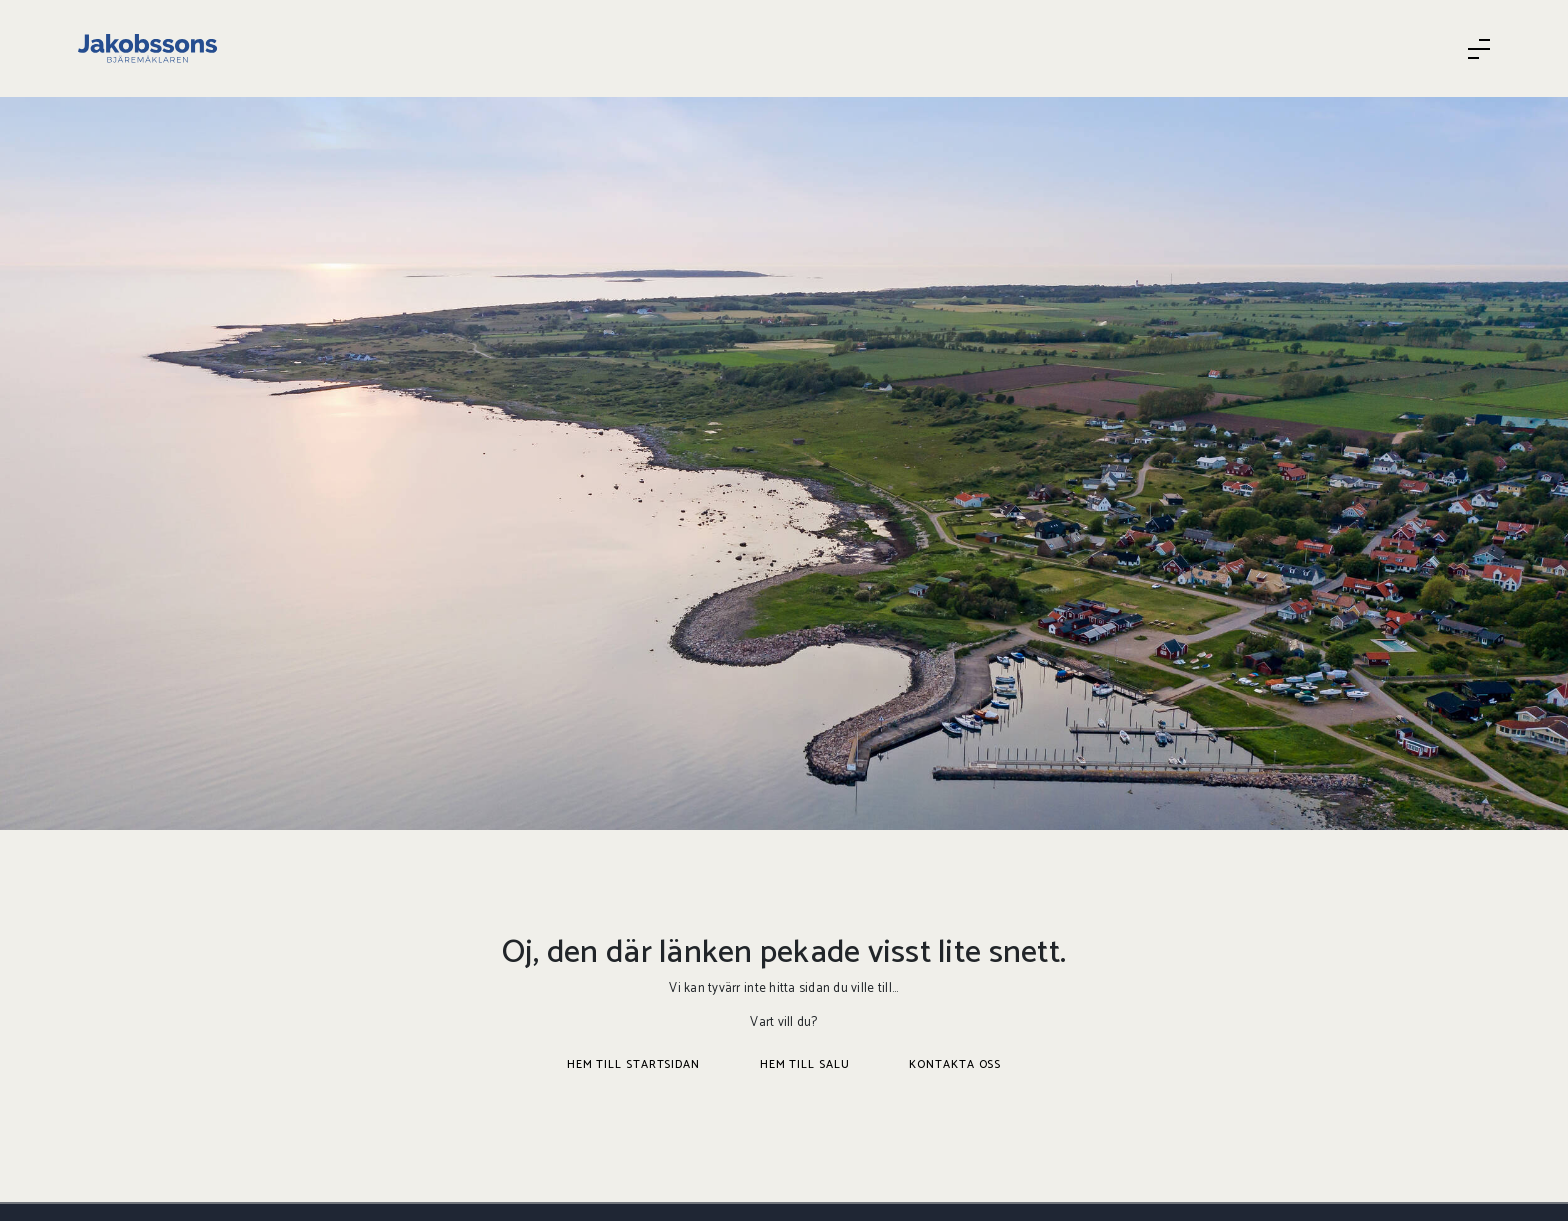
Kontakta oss (955, 1064)
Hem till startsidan (633, 1064)
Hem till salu (805, 1064)
